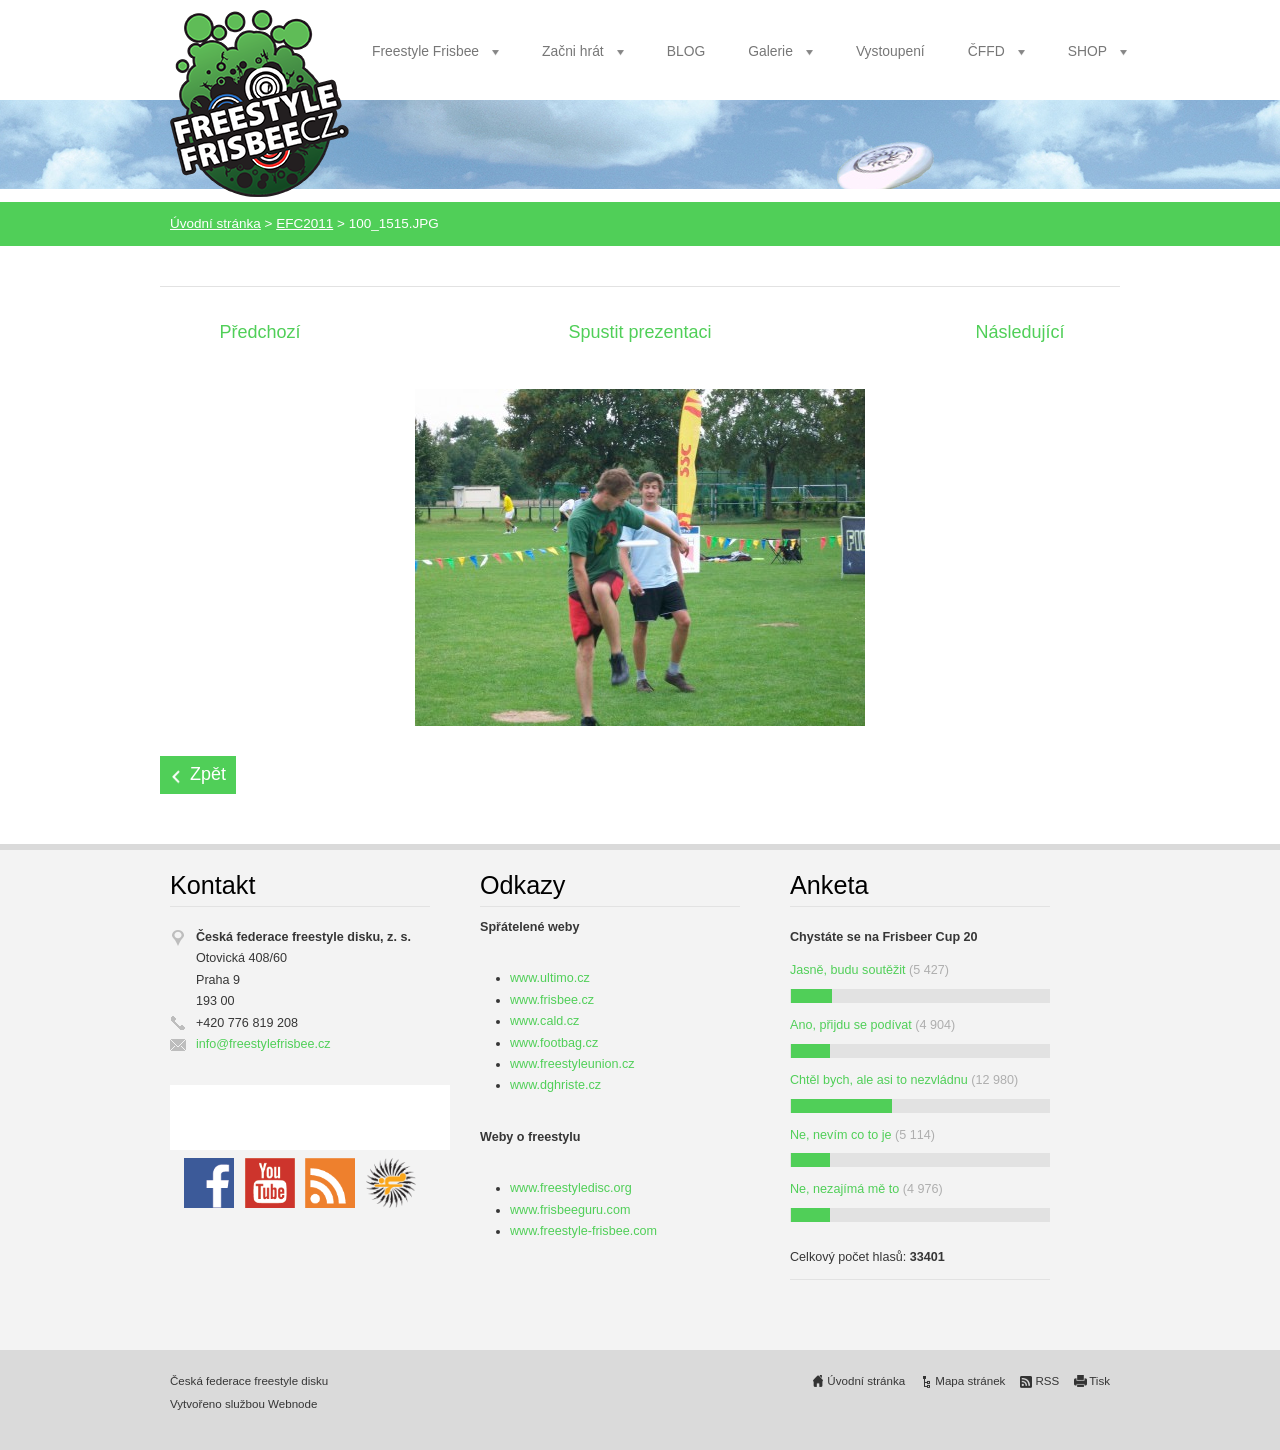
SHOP (1087, 51)
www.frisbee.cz (552, 1000)
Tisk (1099, 1381)
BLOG (686, 51)
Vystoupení (890, 51)
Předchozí (259, 332)
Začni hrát (573, 51)
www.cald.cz (544, 1021)
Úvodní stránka (215, 223)
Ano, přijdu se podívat (851, 1025)
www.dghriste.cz (555, 1085)
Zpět (208, 774)
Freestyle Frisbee (425, 51)
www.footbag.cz (554, 1043)
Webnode (292, 1404)
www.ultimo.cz (550, 978)
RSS (1047, 1381)
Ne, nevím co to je (841, 1135)
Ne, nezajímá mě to (844, 1189)
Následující (1019, 332)
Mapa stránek (970, 1381)
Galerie (770, 51)
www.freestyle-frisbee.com (583, 1231)
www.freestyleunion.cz (572, 1064)
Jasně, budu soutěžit (848, 970)
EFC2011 (304, 223)
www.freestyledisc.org (571, 1188)
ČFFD (986, 51)
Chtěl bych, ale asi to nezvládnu (879, 1080)
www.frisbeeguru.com (570, 1210)
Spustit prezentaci (639, 332)
